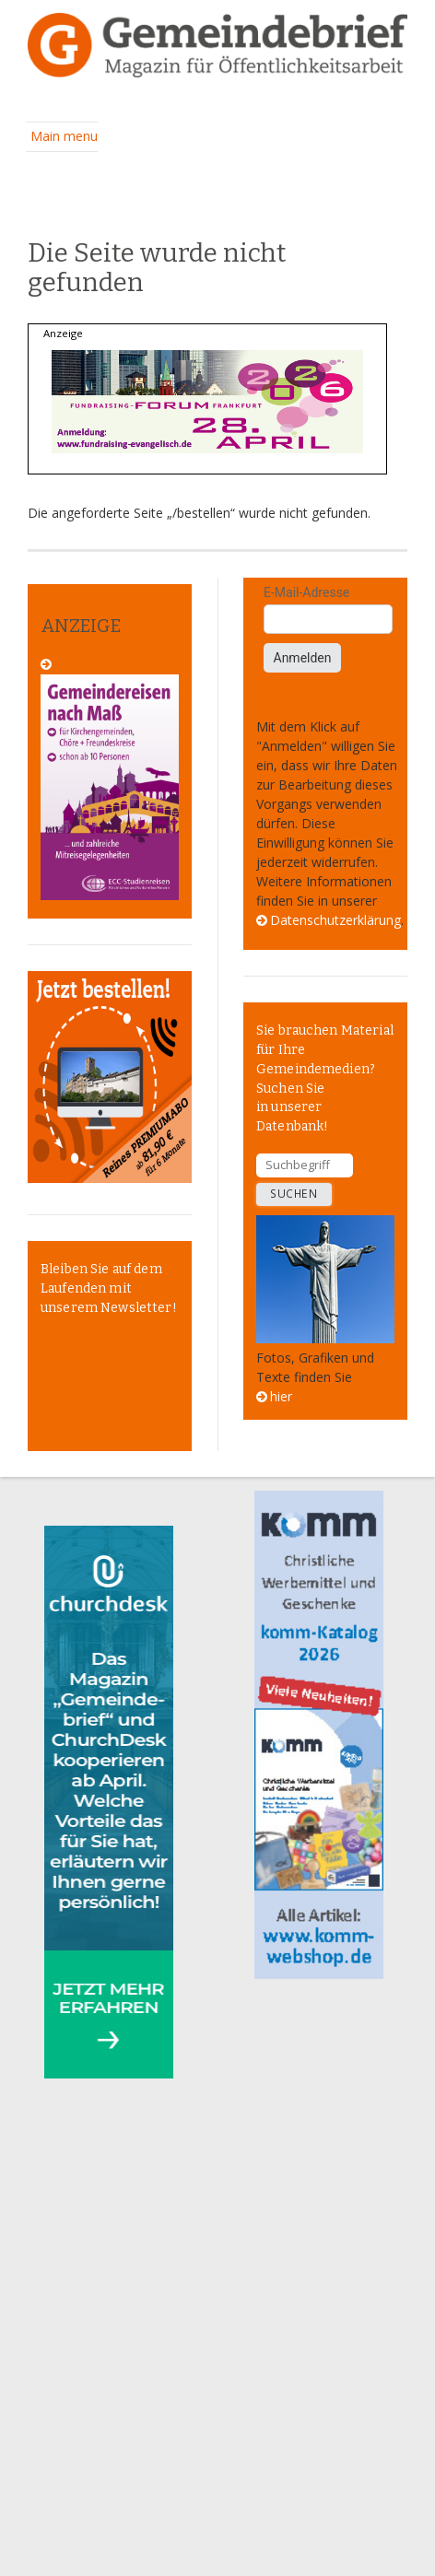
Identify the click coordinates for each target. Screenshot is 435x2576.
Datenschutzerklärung (335, 920)
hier (281, 1396)
